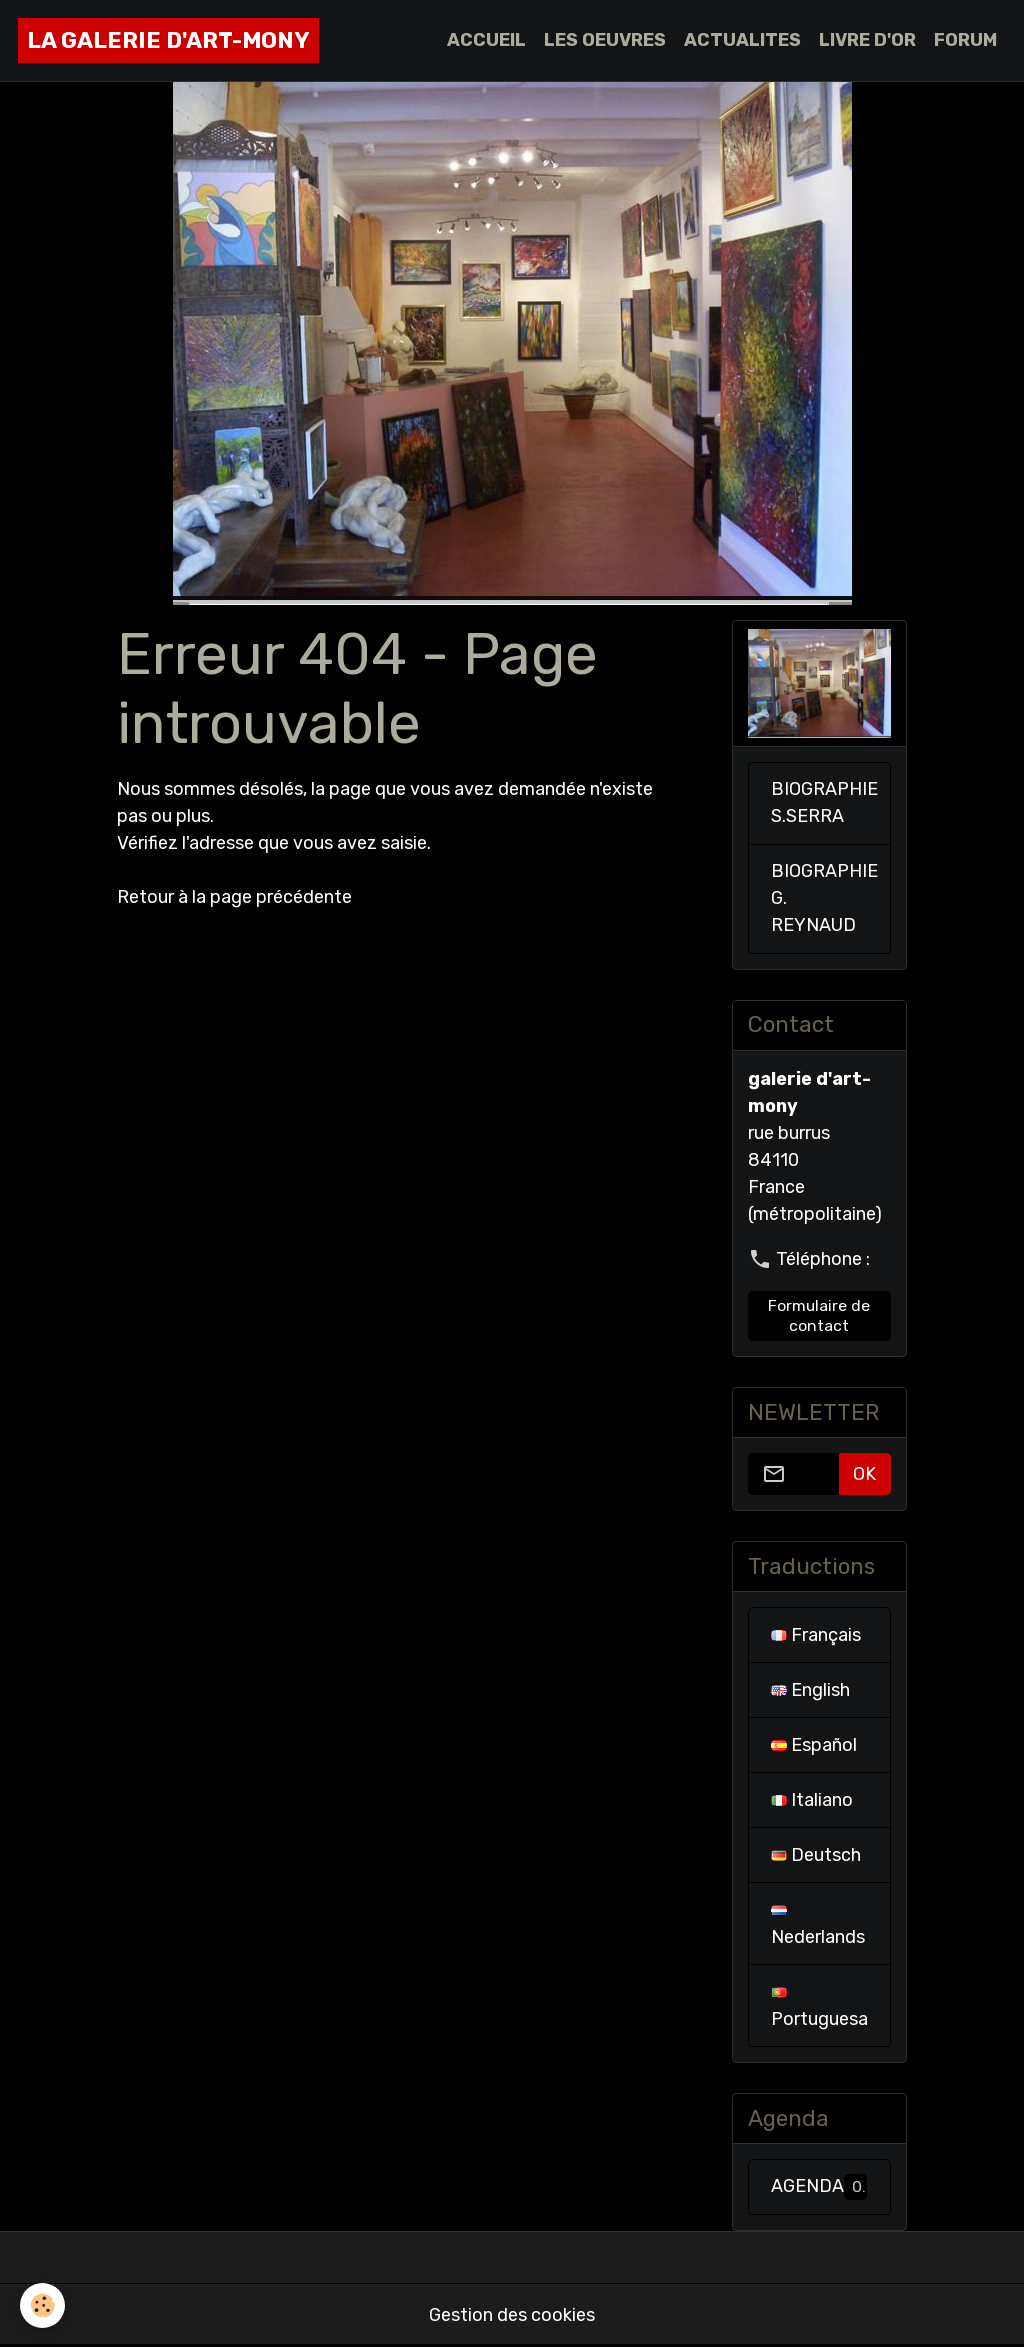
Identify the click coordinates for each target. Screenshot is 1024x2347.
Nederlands (818, 1926)
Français (816, 1635)
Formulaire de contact (819, 1315)
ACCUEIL (486, 40)
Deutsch (816, 1855)
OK (864, 1474)
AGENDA (819, 2187)
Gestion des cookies (512, 2315)
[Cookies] (42, 2305)
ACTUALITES (742, 40)
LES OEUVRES (605, 40)
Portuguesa (819, 2008)
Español (814, 1745)
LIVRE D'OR (867, 40)
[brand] (168, 40)
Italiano (812, 1800)
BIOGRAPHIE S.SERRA (824, 802)
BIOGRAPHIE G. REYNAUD (824, 898)
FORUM (965, 40)
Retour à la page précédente (234, 897)
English (810, 1690)
